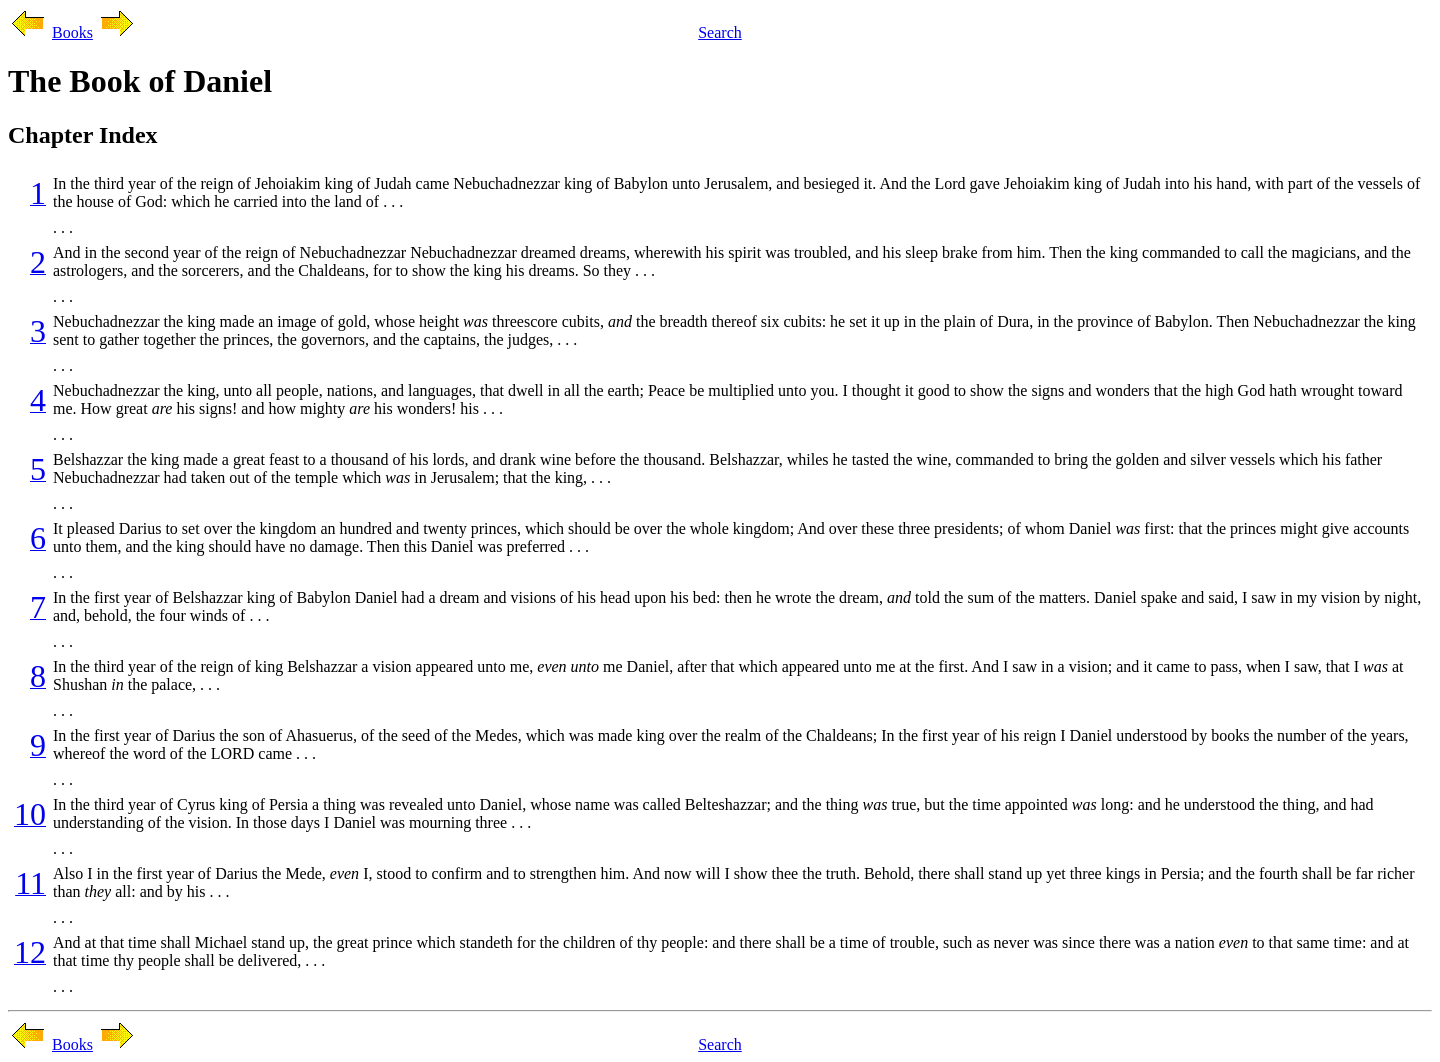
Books (72, 32)
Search (720, 32)
